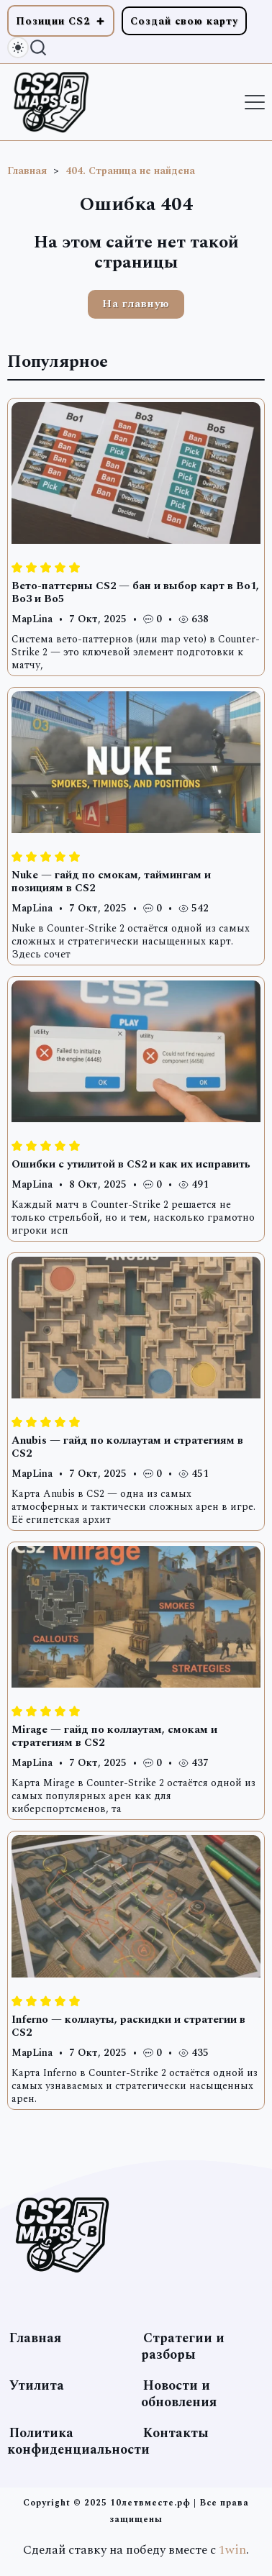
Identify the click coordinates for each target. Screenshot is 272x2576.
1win (232, 2550)
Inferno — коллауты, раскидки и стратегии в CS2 (128, 2026)
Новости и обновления (179, 2394)
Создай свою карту (184, 21)
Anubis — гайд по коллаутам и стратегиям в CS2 (127, 1447)
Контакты (176, 2433)
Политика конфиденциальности (78, 2441)
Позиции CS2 (53, 21)
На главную (136, 304)
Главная (35, 2338)
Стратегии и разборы (183, 2347)
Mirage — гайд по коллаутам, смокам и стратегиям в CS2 (114, 1736)
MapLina (32, 619)
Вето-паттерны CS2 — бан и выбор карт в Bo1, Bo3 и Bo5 (135, 592)
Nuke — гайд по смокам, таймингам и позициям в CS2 (111, 881)
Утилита (36, 2385)
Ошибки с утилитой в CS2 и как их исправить (131, 1164)
